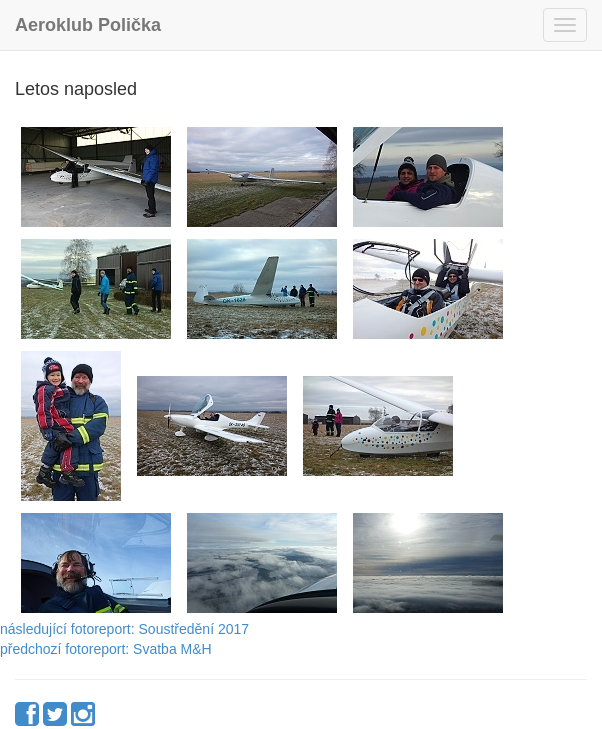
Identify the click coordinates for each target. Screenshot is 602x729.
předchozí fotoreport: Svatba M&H (106, 649)
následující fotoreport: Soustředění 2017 (124, 629)
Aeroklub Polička (88, 25)
